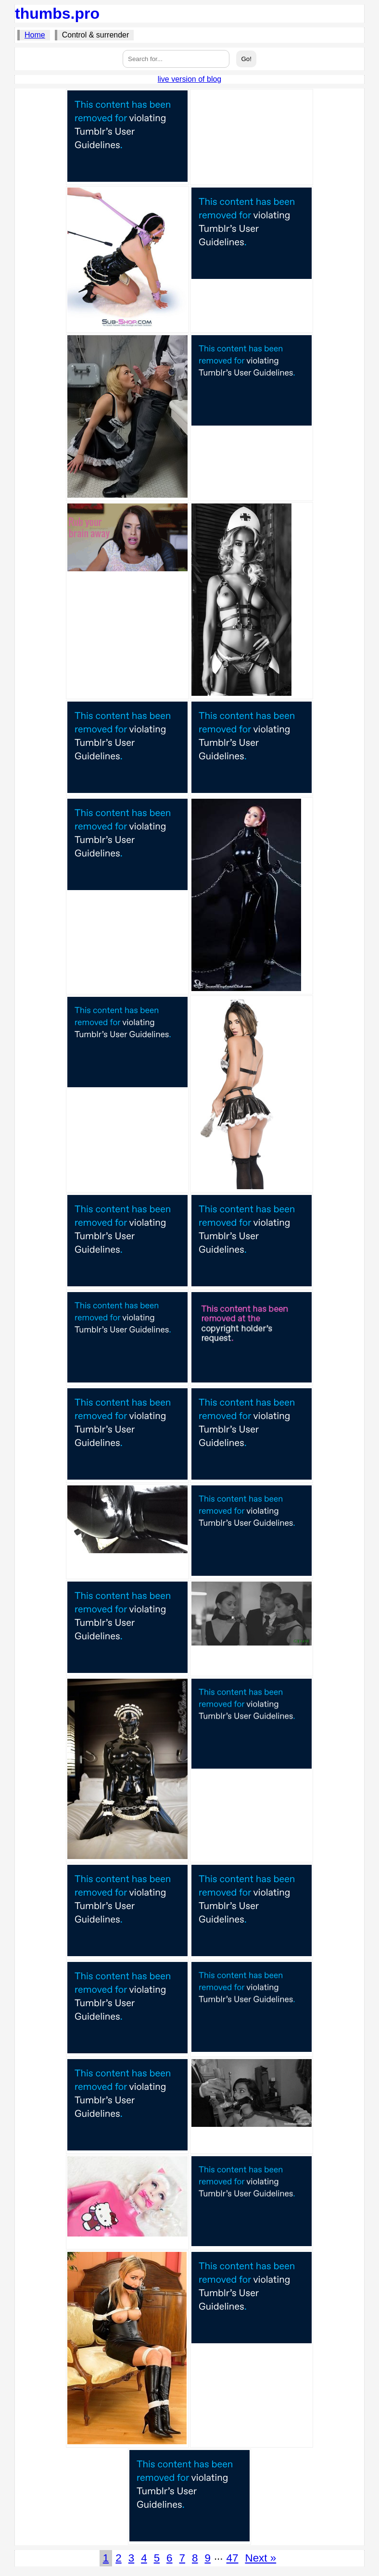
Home (35, 35)
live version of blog (190, 79)
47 (233, 2558)
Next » (260, 2558)
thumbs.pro (57, 13)
